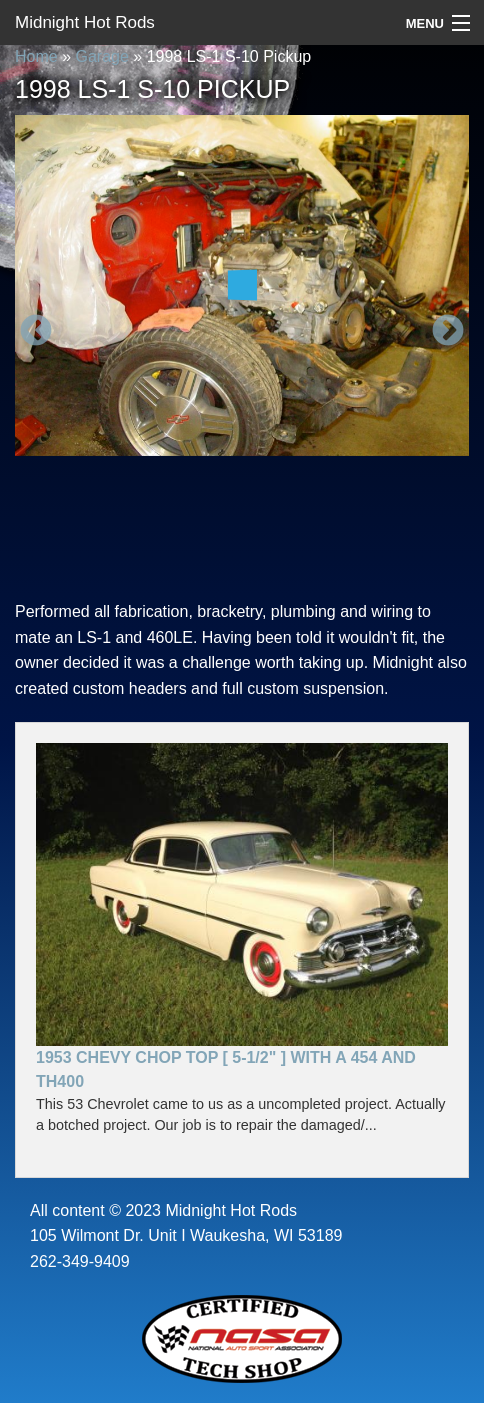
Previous (36, 332)
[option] (242, 285)
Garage (101, 56)
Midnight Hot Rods (85, 22)
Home (36, 56)
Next (448, 332)
